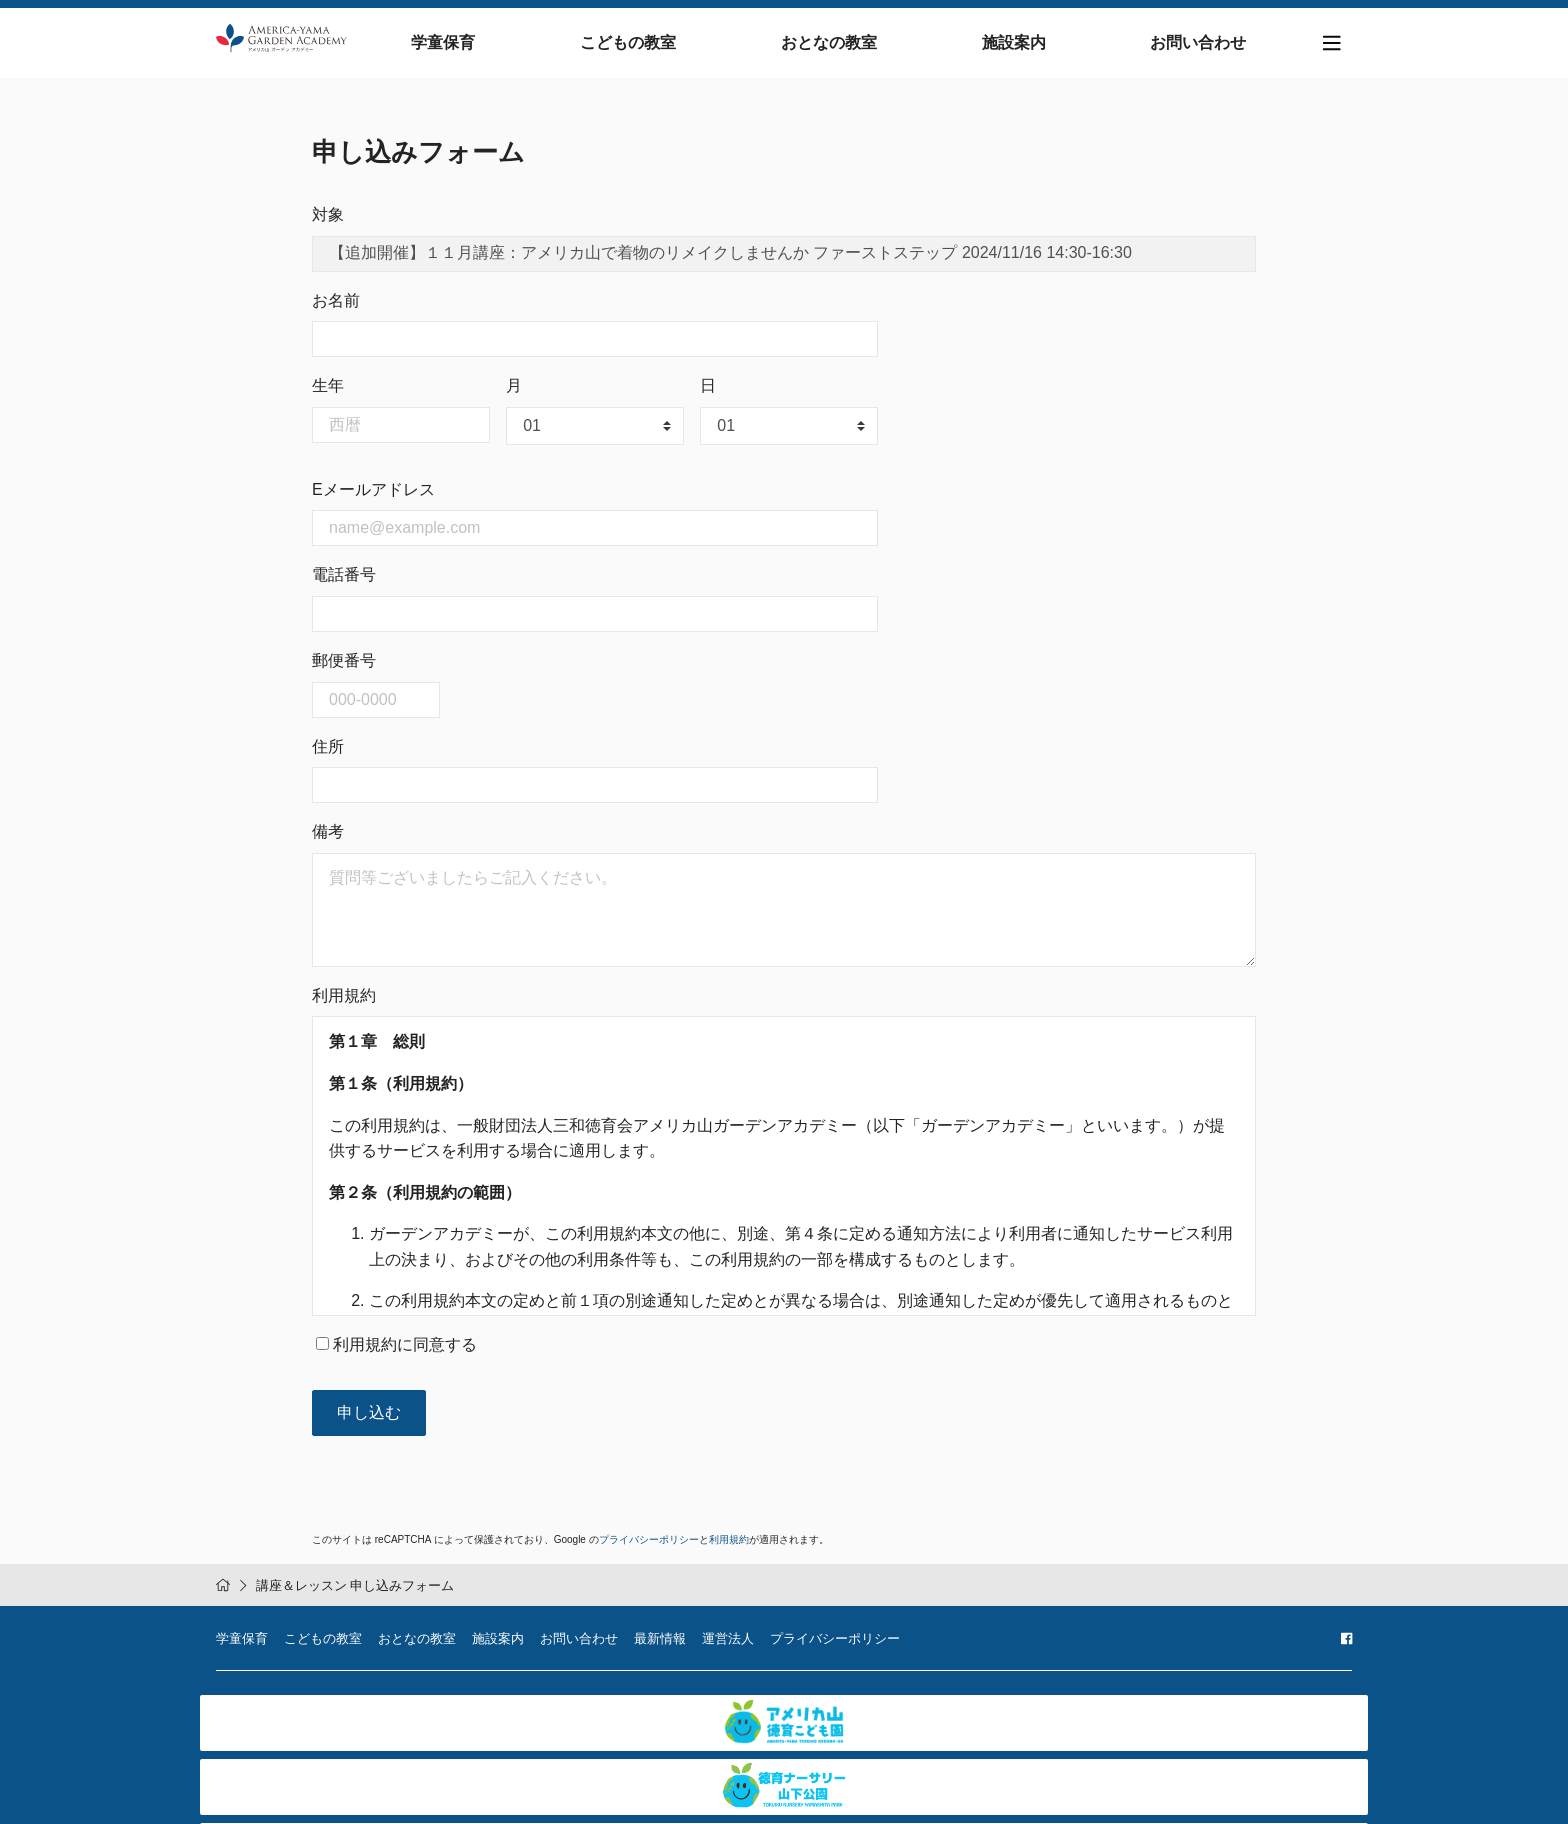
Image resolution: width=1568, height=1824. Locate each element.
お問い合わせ (1199, 47)
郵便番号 (344, 670)
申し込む (369, 1422)
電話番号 (344, 585)
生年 (328, 396)
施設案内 (1031, 47)
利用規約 (729, 1549)
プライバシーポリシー (649, 1549)
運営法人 (728, 1649)
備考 (328, 842)
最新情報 (660, 1649)
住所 (328, 756)
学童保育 (511, 47)
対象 (328, 224)
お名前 (336, 310)
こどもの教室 (679, 47)
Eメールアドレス (373, 499)
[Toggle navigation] (1332, 48)
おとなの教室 (863, 47)
